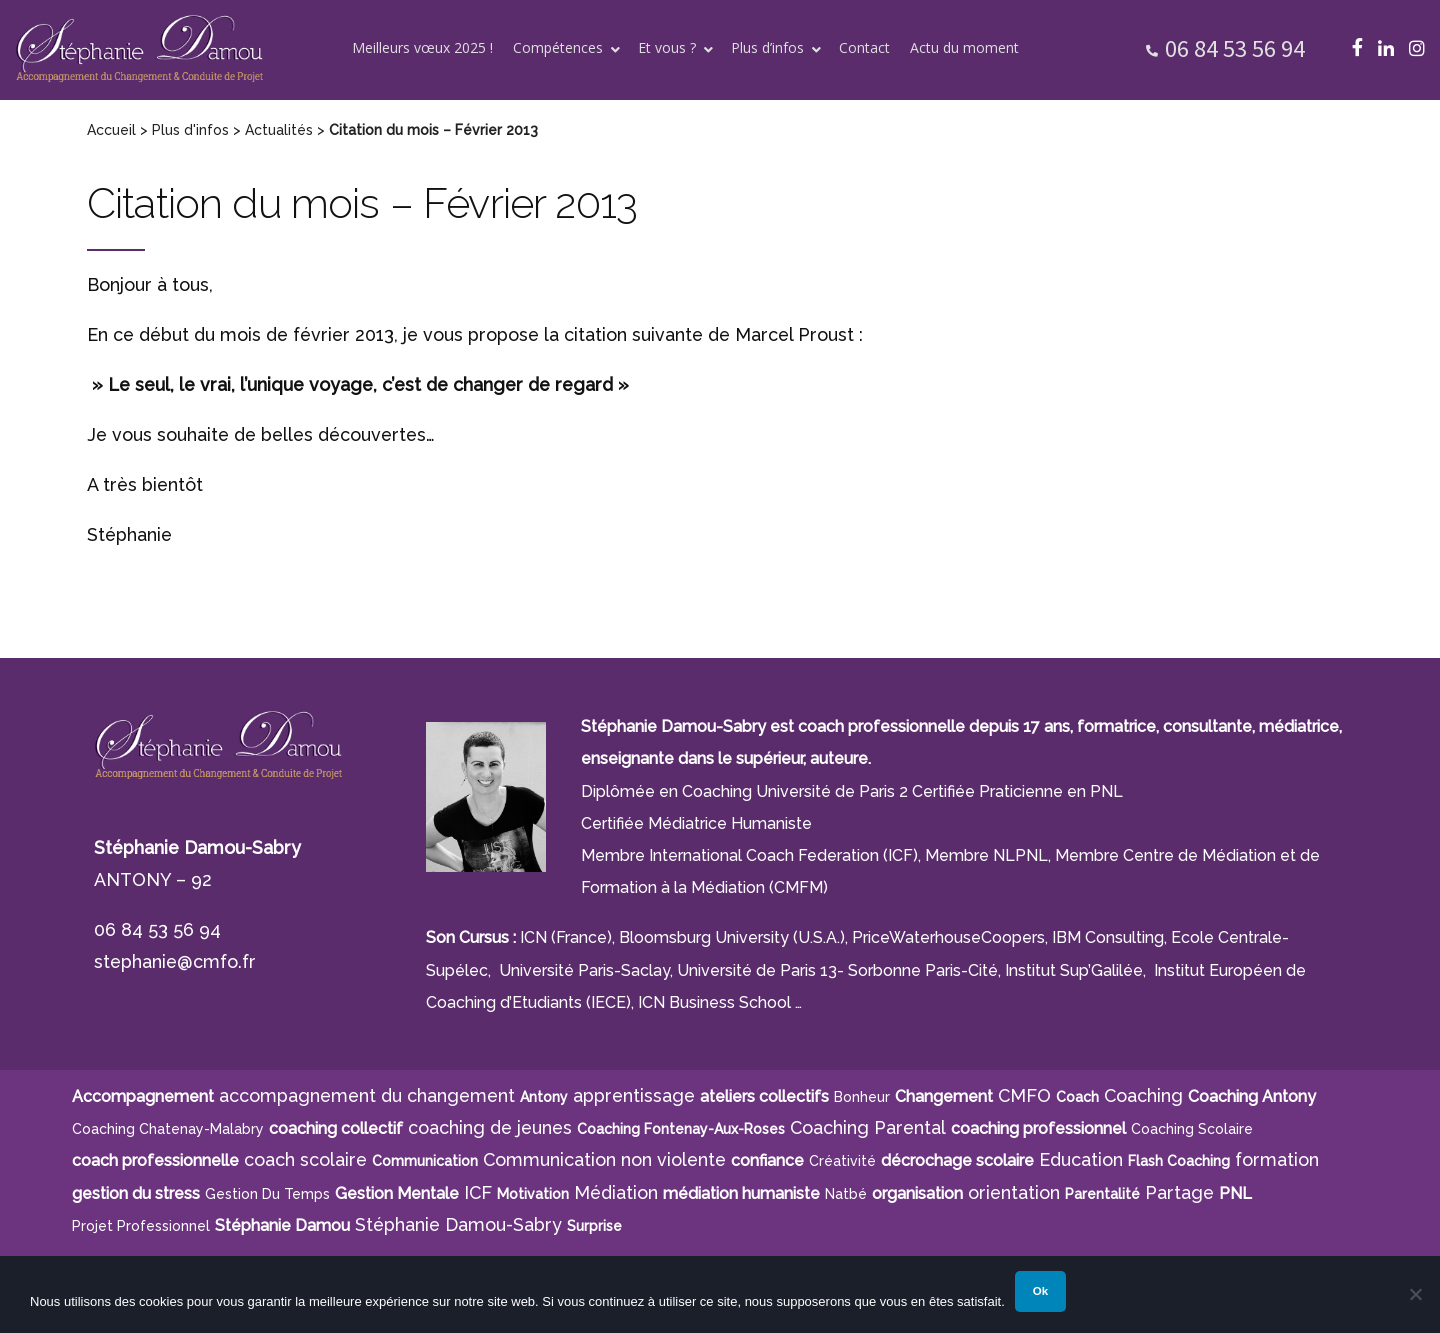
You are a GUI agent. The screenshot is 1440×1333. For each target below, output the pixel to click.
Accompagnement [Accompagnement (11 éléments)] (143, 1096)
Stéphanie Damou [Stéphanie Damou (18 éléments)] (282, 1225)
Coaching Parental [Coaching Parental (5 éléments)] (868, 1127)
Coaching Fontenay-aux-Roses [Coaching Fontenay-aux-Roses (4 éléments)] (681, 1129)
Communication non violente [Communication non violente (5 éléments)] (604, 1159)
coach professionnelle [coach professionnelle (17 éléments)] (155, 1160)
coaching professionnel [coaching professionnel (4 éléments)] (1038, 1128)
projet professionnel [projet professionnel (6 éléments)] (141, 1226)
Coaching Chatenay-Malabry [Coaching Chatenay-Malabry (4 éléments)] (168, 1129)
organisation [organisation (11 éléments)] (917, 1193)
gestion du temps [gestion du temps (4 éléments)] (267, 1194)
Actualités (279, 130)
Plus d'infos (190, 130)
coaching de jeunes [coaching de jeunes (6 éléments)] (490, 1127)
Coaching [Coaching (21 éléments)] (1143, 1095)
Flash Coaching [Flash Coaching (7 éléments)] (1179, 1161)
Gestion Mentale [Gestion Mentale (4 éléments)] (397, 1193)
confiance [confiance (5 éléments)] (767, 1160)
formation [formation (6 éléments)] (1277, 1159)
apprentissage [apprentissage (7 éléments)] (634, 1095)
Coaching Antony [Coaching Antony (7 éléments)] (1252, 1096)
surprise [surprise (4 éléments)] (594, 1226)
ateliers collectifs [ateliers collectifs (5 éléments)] (764, 1096)
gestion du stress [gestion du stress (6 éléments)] (136, 1193)
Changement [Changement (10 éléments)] (944, 1096)
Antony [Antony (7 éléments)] (544, 1097)
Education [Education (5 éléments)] (1081, 1159)
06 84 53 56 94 (1235, 48)
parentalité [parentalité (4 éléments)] (1102, 1194)
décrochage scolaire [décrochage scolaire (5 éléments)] (957, 1160)
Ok (1040, 1291)
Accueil (111, 130)
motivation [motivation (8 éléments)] (533, 1194)
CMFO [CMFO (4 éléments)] (1024, 1095)
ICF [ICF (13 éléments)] (478, 1192)
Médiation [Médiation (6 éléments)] (616, 1192)
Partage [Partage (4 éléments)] (1179, 1192)
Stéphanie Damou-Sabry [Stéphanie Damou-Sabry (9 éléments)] (458, 1224)
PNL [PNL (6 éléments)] (1235, 1193)
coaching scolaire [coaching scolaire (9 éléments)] (1192, 1129)
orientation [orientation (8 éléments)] (1014, 1192)
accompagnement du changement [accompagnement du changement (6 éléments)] (367, 1095)
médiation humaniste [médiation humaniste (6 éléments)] (741, 1193)
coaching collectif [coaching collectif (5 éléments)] (336, 1128)
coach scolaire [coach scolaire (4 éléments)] (305, 1159)
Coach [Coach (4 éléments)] (1077, 1097)
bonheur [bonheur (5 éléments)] (862, 1097)
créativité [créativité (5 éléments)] (842, 1161)
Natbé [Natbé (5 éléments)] (846, 1194)
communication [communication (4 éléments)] (425, 1161)
